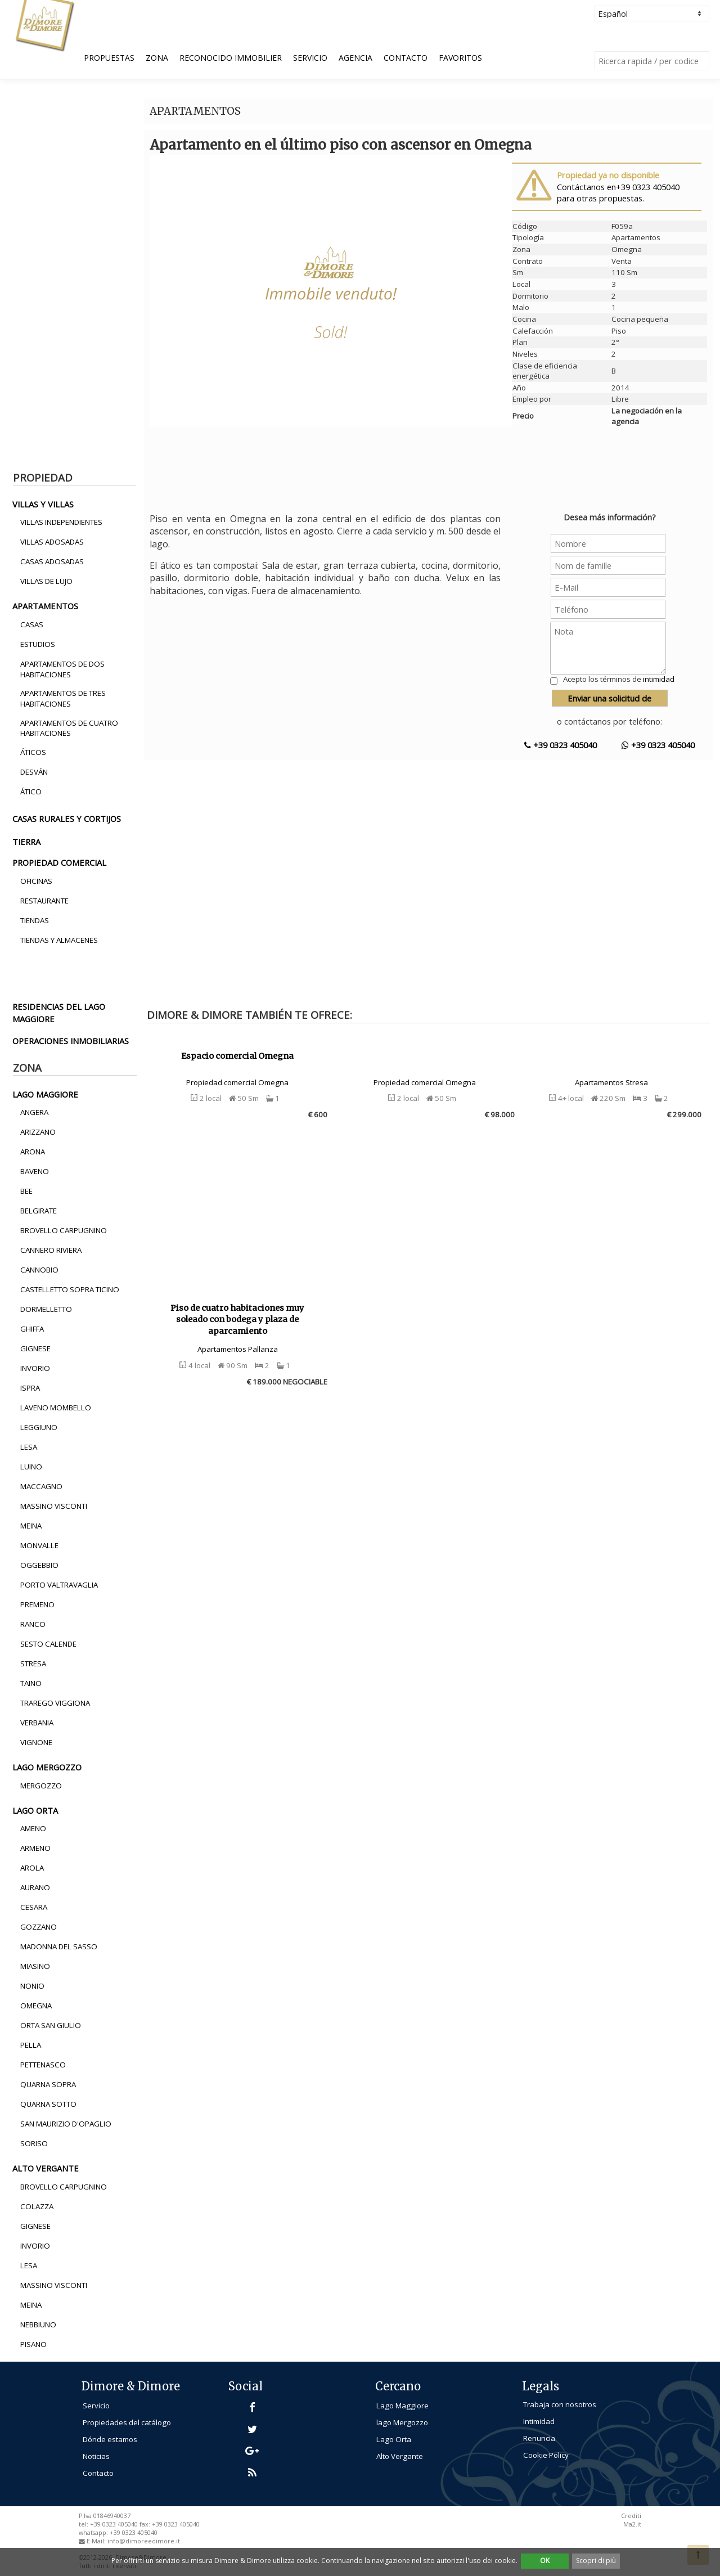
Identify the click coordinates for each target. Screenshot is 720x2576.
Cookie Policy (546, 2455)
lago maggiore (45, 1094)
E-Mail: (97, 2541)
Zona (157, 57)
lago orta (35, 1810)
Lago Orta (393, 2439)
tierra (26, 841)
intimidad (658, 679)
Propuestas (109, 57)
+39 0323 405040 (560, 744)
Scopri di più (596, 2560)
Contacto (406, 57)
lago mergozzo (47, 1767)
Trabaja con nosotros (559, 2404)
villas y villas (43, 504)
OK (545, 2560)
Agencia (355, 57)
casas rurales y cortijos (66, 818)
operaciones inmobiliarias (70, 1040)
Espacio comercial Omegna (237, 1056)
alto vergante (45, 2168)
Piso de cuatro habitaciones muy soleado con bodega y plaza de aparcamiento (237, 1319)
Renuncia (539, 2438)
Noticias (96, 2456)
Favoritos (460, 57)
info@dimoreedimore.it (143, 2541)
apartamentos (45, 606)
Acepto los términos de (618, 679)
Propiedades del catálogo (127, 2422)
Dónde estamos (110, 2439)
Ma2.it (632, 2524)
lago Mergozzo (402, 2422)
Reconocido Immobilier (230, 57)
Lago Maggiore (402, 2405)
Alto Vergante (399, 2456)
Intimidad (539, 2421)
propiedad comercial (59, 862)
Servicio (310, 57)
